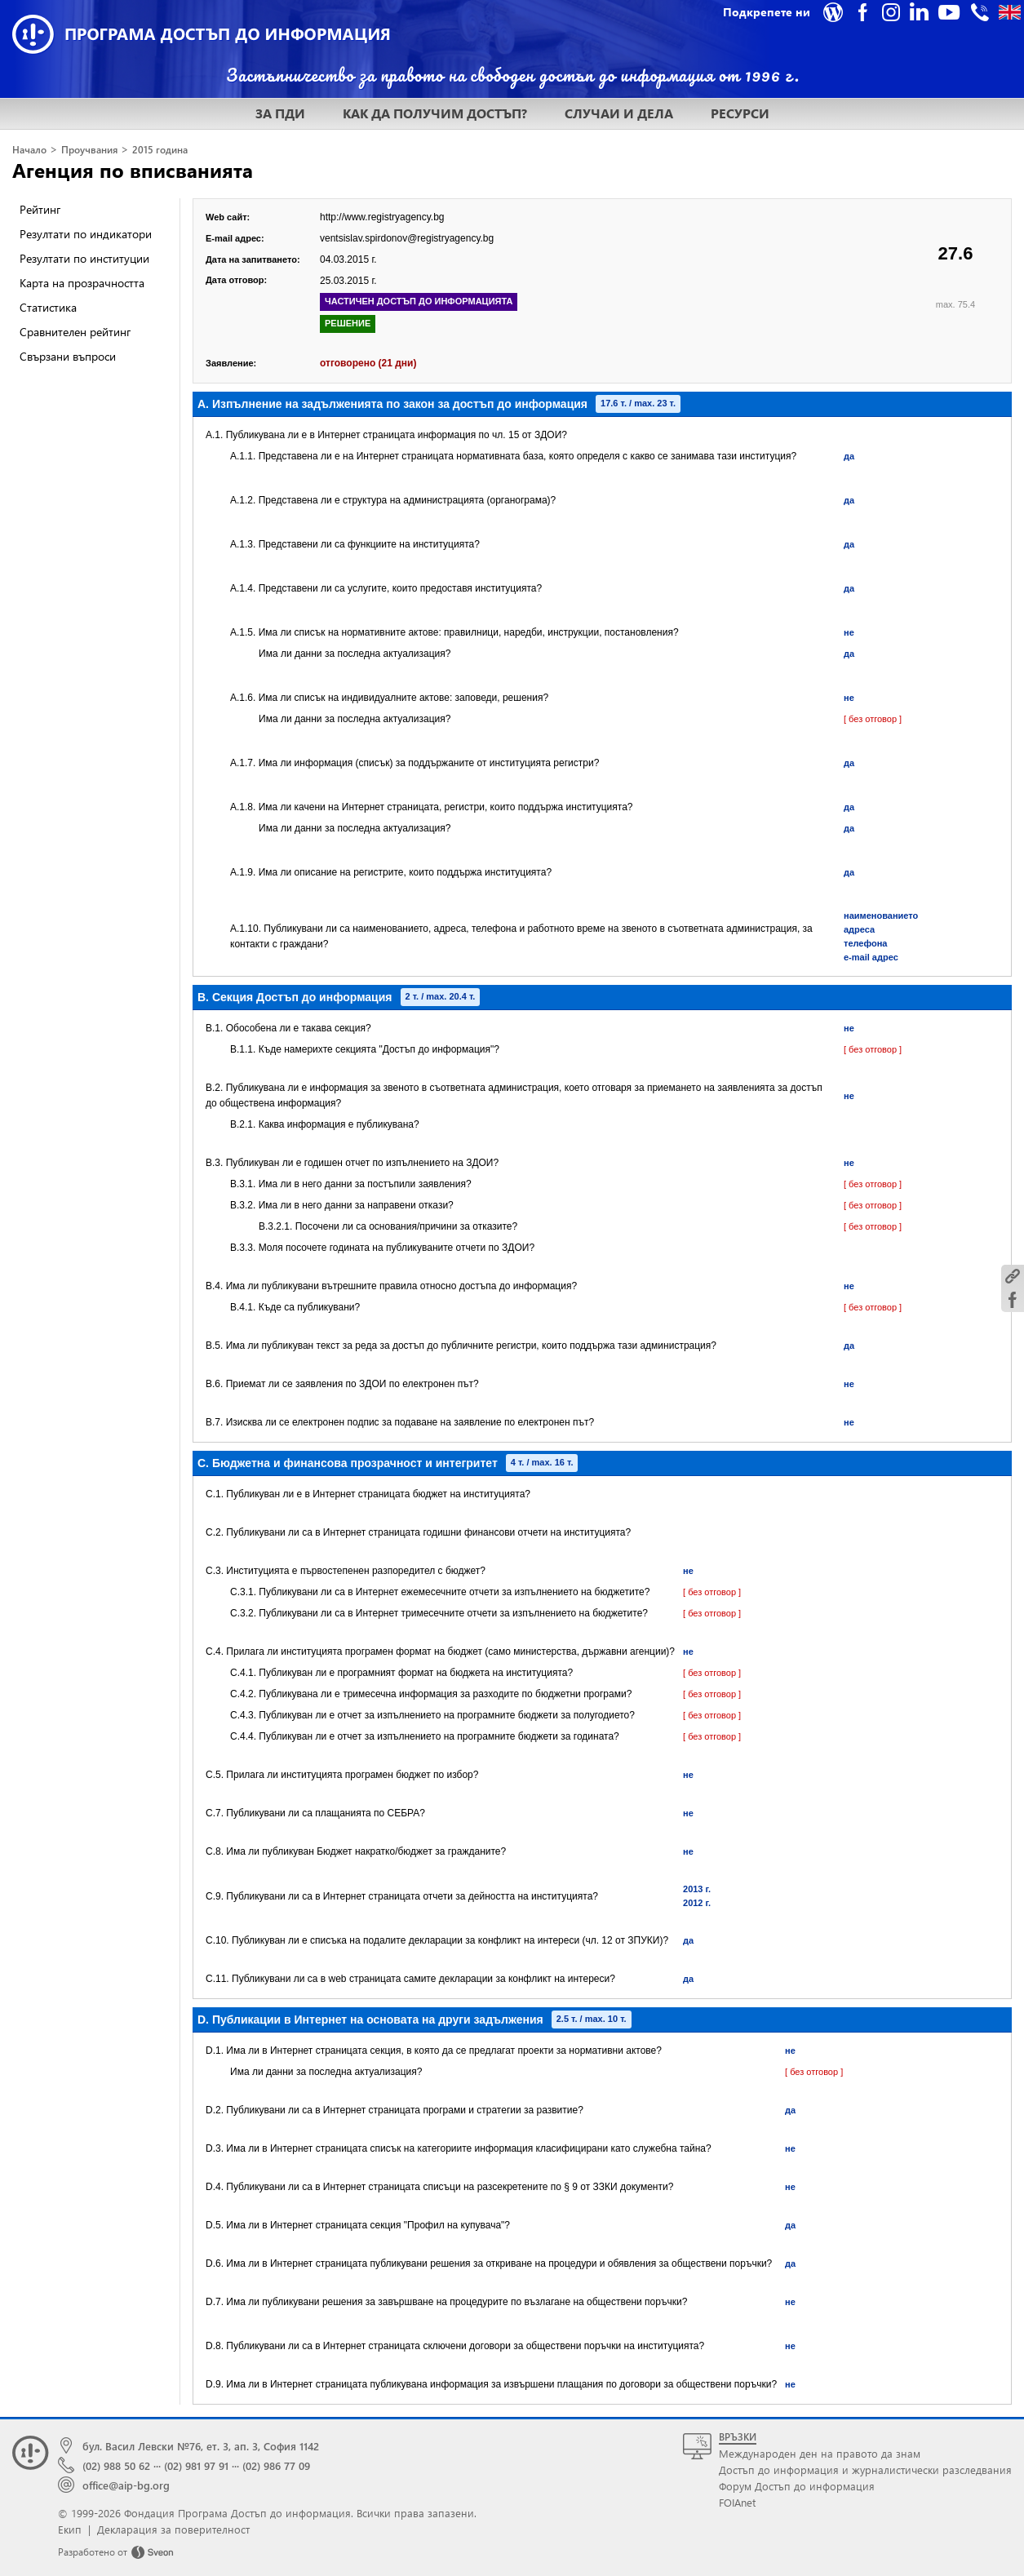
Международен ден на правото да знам (819, 2453)
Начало (29, 150)
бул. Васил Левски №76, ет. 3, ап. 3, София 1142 (200, 2446)
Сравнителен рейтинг (75, 331)
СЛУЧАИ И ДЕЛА (619, 113)
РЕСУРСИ (740, 113)
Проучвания (89, 150)
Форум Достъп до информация (797, 2486)
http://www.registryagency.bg (382, 217)
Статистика (48, 307)
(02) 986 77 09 (276, 2465)
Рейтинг (40, 209)
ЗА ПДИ (280, 113)
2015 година (160, 150)
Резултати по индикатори (86, 234)
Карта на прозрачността (82, 282)
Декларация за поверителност (173, 2529)
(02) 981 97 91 (196, 2465)
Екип (70, 2529)
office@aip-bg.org (126, 2485)
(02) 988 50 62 (116, 2465)
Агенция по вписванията (132, 170)
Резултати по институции (84, 258)
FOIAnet (737, 2502)
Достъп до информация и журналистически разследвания (865, 2469)
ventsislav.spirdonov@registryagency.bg (407, 238)
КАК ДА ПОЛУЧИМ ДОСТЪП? (435, 113)
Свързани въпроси (68, 356)
